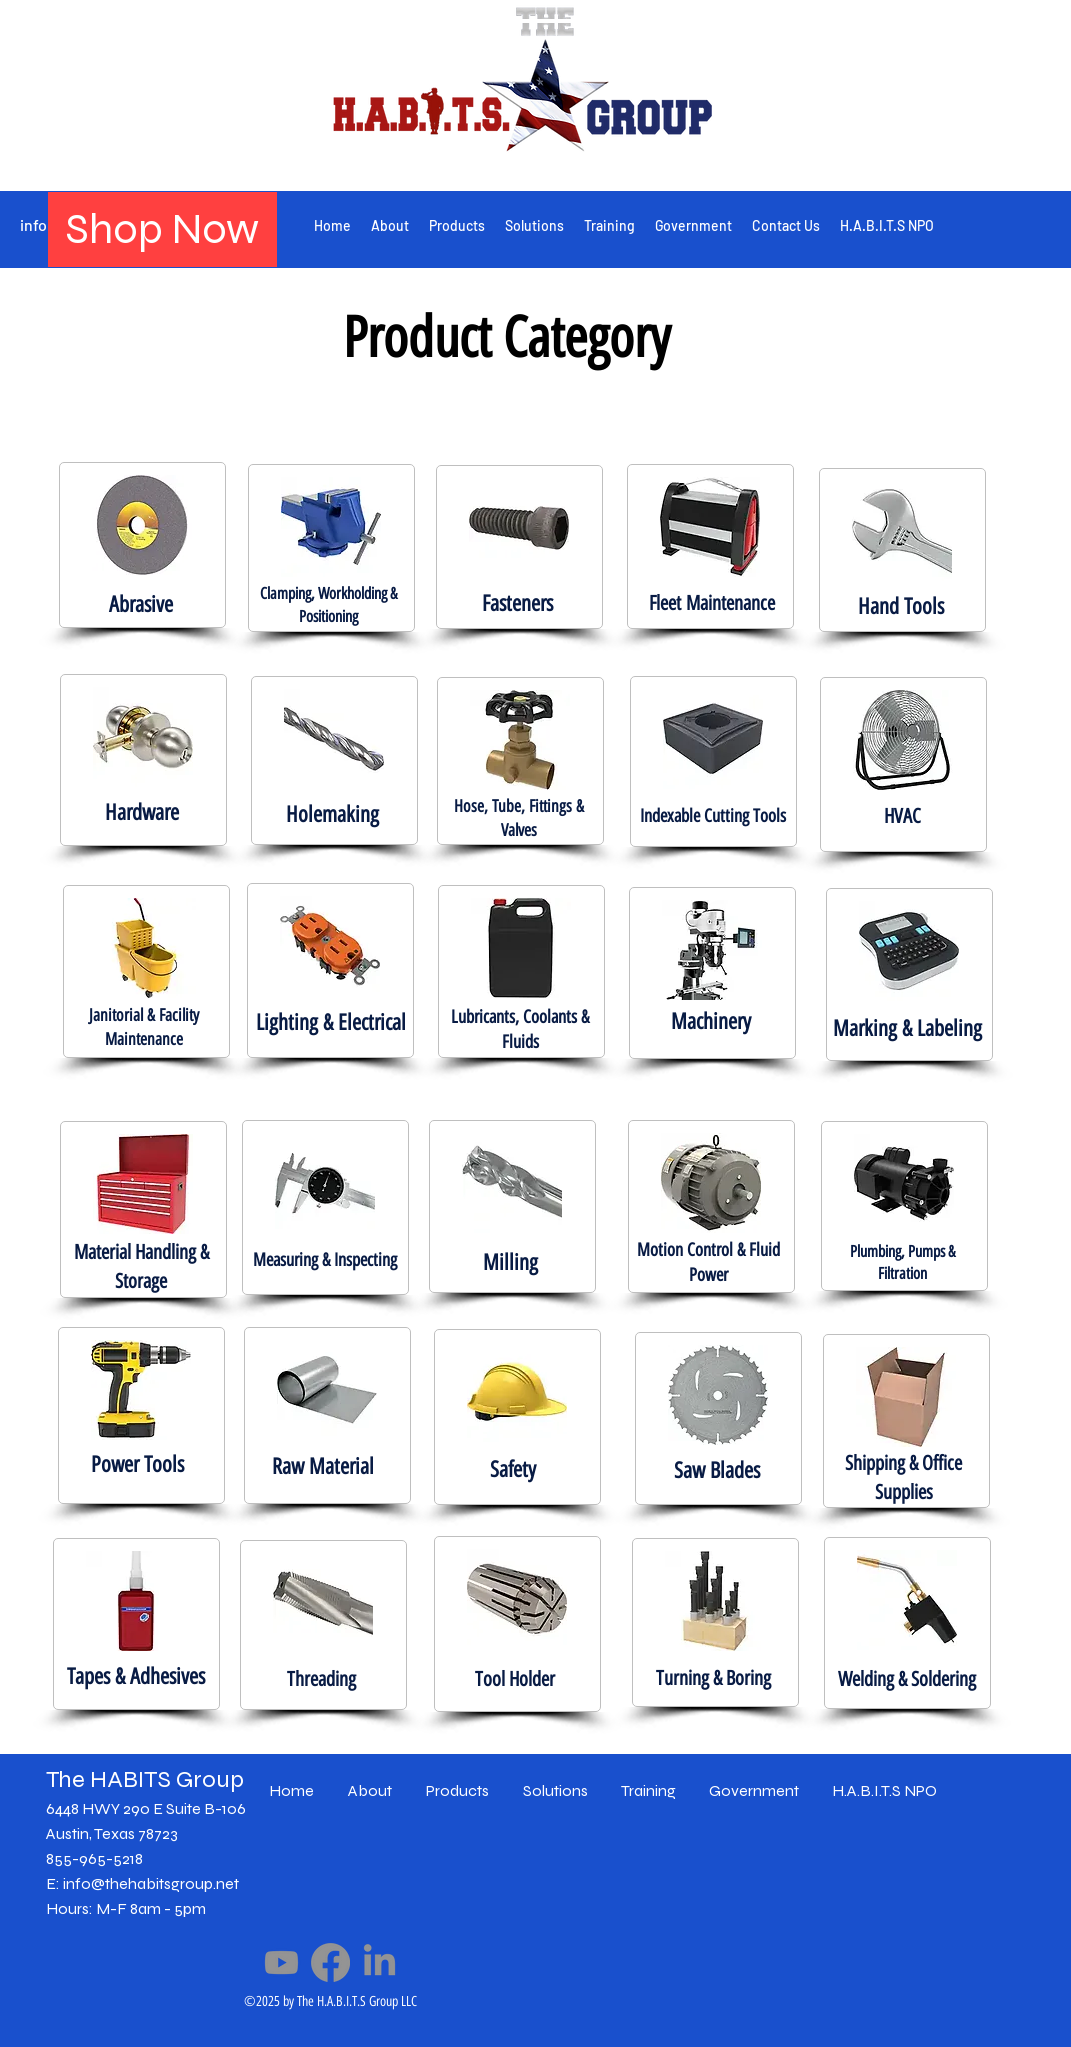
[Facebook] (330, 1962)
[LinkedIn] (379, 1962)
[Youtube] (281, 1962)
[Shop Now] (162, 229)
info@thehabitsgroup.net (151, 1883)
